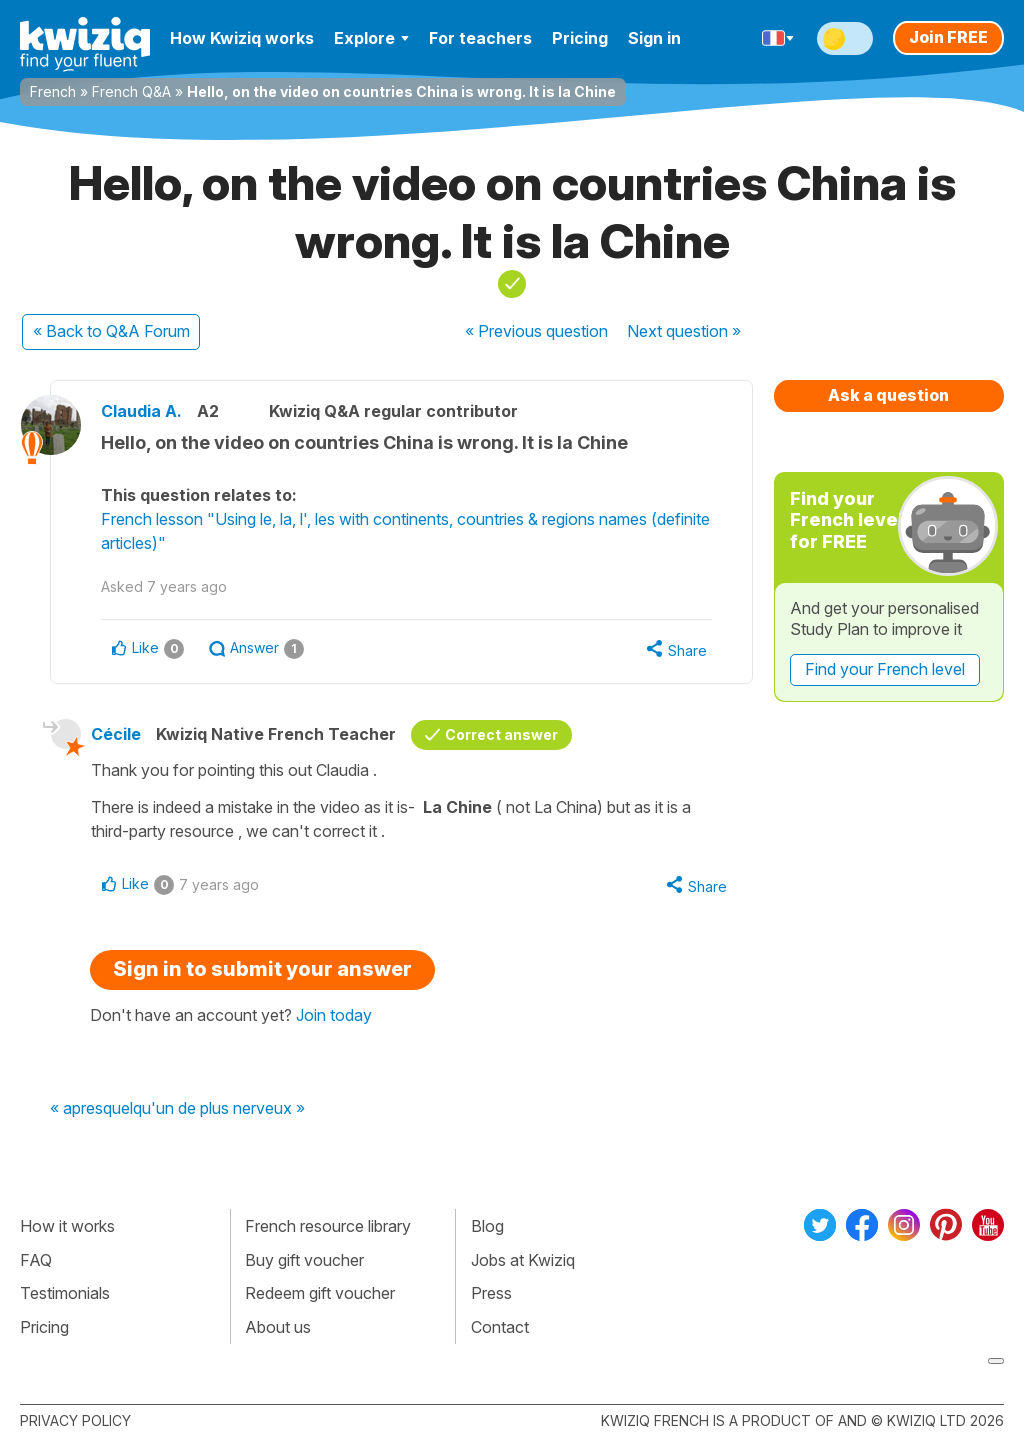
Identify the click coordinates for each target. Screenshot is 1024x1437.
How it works (67, 1226)
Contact (500, 1327)
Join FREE (948, 37)
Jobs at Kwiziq (523, 1260)
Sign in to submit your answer (262, 969)
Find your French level (885, 669)
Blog (487, 1226)
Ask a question (888, 395)
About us (278, 1327)
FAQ (36, 1260)
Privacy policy (75, 1420)
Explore (371, 38)
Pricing (580, 38)
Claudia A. (141, 411)
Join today (334, 1015)
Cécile (116, 734)
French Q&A (131, 91)
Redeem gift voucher (320, 1293)
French (53, 91)
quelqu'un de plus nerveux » (204, 1109)
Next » (684, 331)
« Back (111, 331)
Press (491, 1293)
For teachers (480, 38)
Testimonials (65, 1293)
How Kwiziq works (242, 38)
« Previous (536, 331)
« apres (76, 1109)
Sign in (654, 38)
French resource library (328, 1226)
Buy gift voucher (304, 1260)
